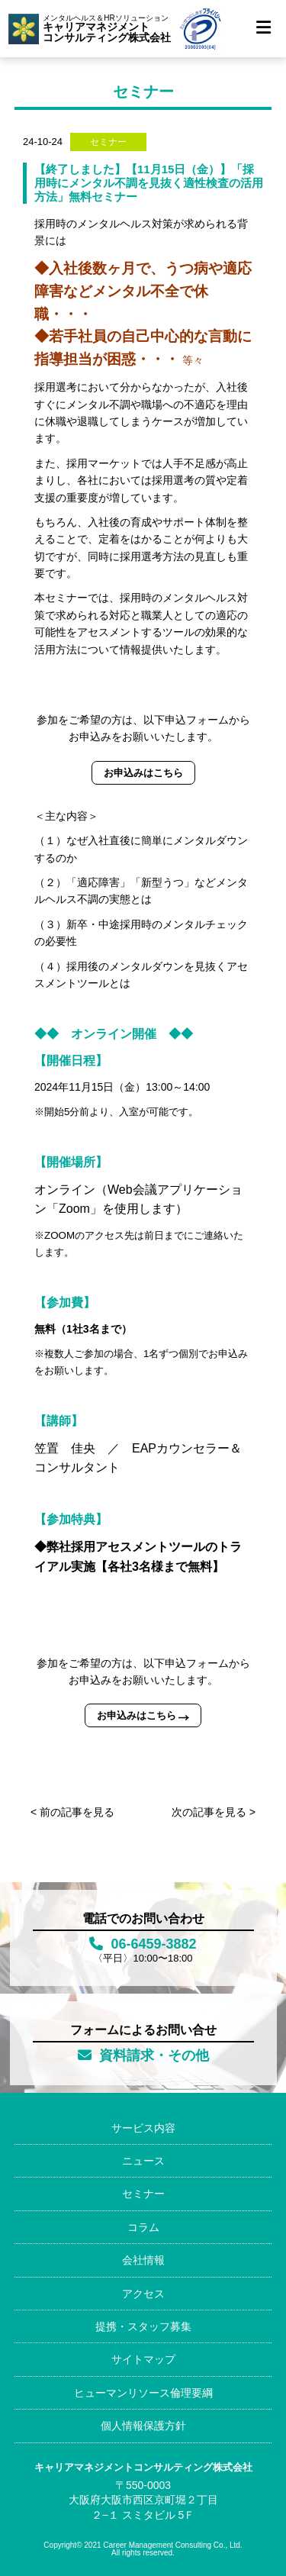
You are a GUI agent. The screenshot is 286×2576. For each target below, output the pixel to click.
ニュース (143, 2161)
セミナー (143, 2194)
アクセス (143, 2293)
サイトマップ (143, 2359)
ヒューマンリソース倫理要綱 (143, 2393)
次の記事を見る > (213, 1812)
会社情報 (143, 2260)
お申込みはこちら (143, 773)
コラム (143, 2227)
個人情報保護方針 (143, 2426)
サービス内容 (143, 2128)
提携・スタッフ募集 (143, 2326)
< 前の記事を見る (72, 1812)
